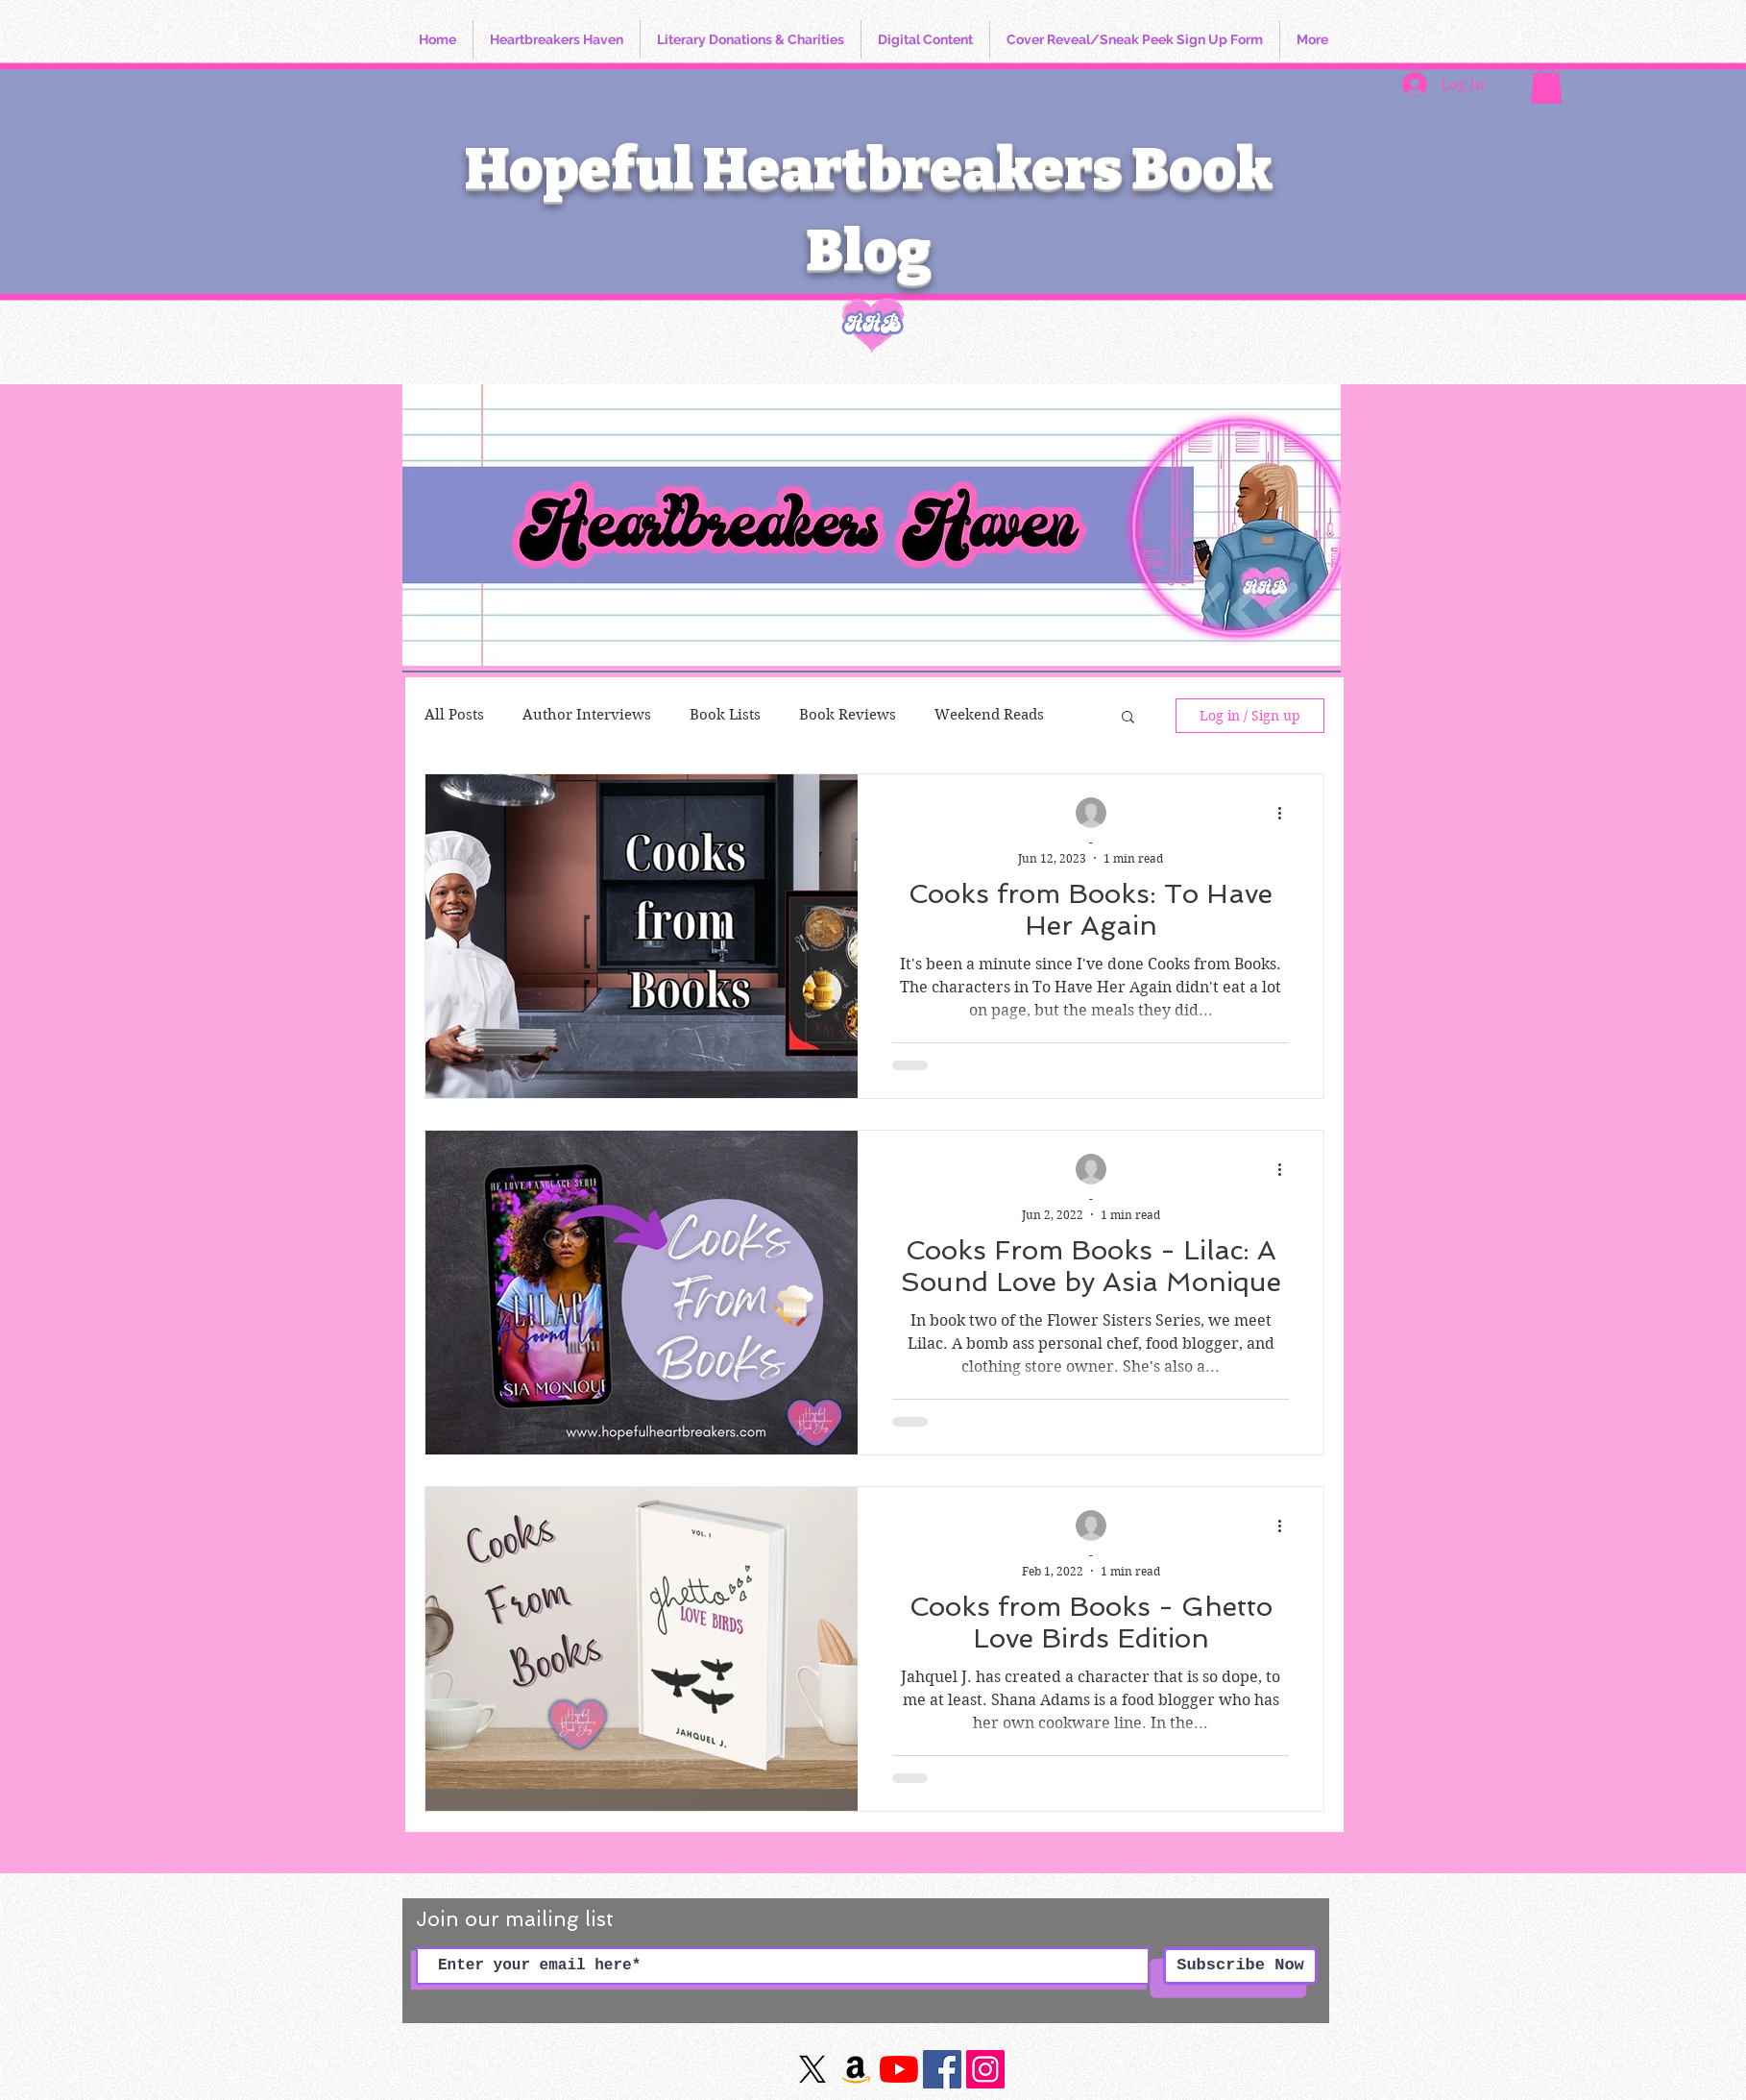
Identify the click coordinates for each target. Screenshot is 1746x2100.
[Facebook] (942, 2069)
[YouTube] (899, 2069)
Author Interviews (586, 714)
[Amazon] (856, 2069)
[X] (812, 2069)
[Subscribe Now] (1240, 1966)
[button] (1546, 84)
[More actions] (1285, 813)
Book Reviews (847, 714)
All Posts (454, 714)
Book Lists (725, 714)
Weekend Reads (989, 714)
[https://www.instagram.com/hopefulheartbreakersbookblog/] (985, 2069)
